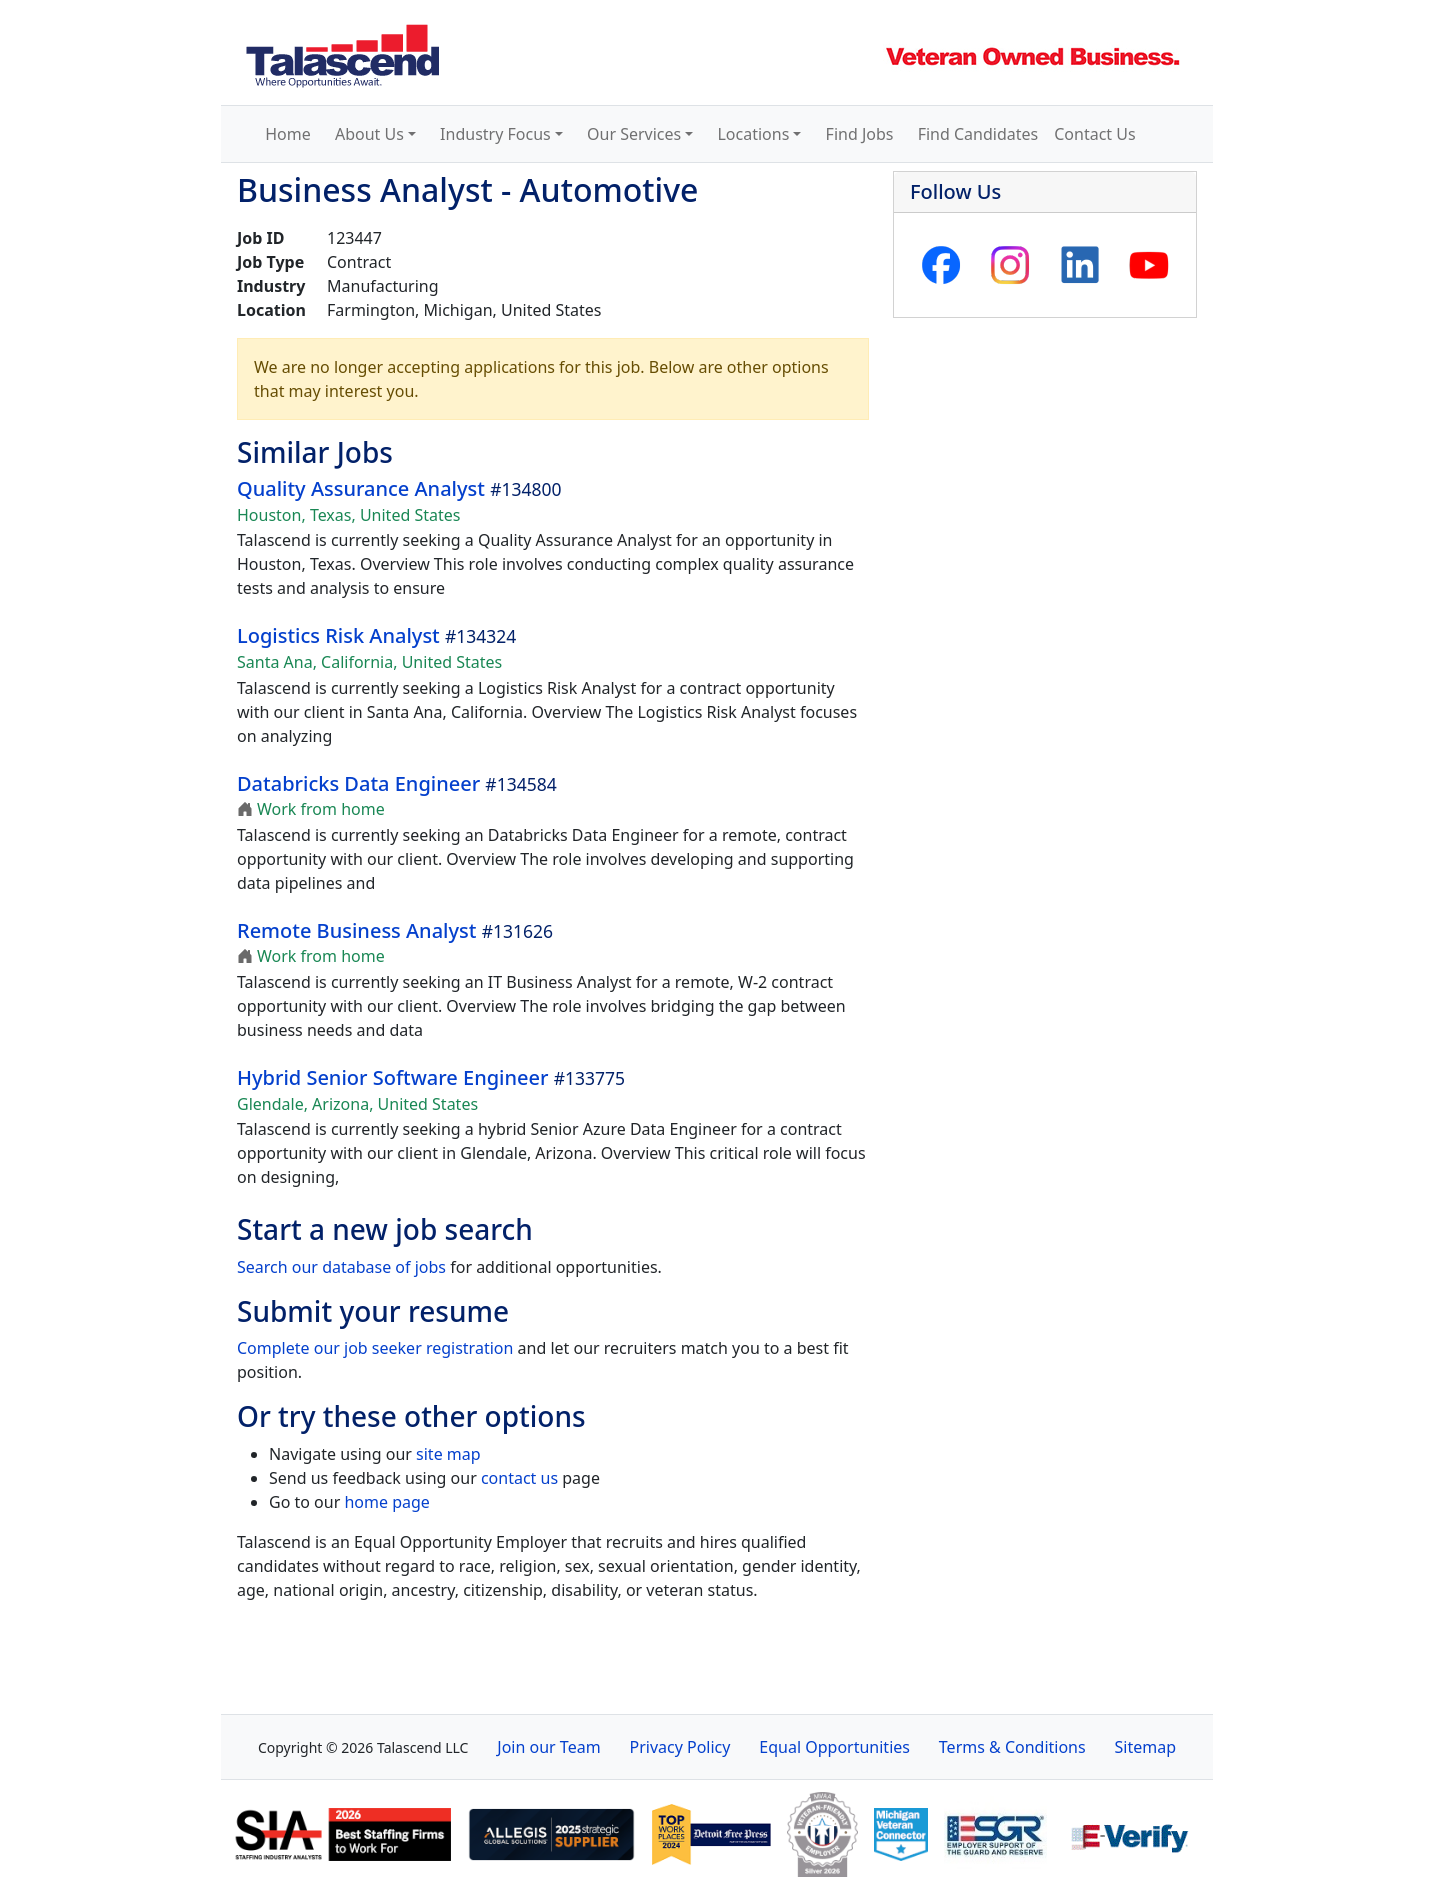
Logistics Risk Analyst (338, 635)
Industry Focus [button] (495, 134)
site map (448, 1454)
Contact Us (1094, 134)
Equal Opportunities (834, 1747)
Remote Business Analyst (356, 930)
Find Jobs (860, 134)
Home (288, 134)
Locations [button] (753, 134)
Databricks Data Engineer (358, 783)
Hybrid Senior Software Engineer (392, 1077)
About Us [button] (369, 134)
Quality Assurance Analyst (361, 488)
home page (386, 1502)
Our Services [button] (634, 134)
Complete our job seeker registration (375, 1348)
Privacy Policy (679, 1747)
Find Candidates (978, 134)
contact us (519, 1478)
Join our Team (548, 1747)
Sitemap (1146, 1747)
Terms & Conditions (1012, 1747)
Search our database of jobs (341, 1267)
